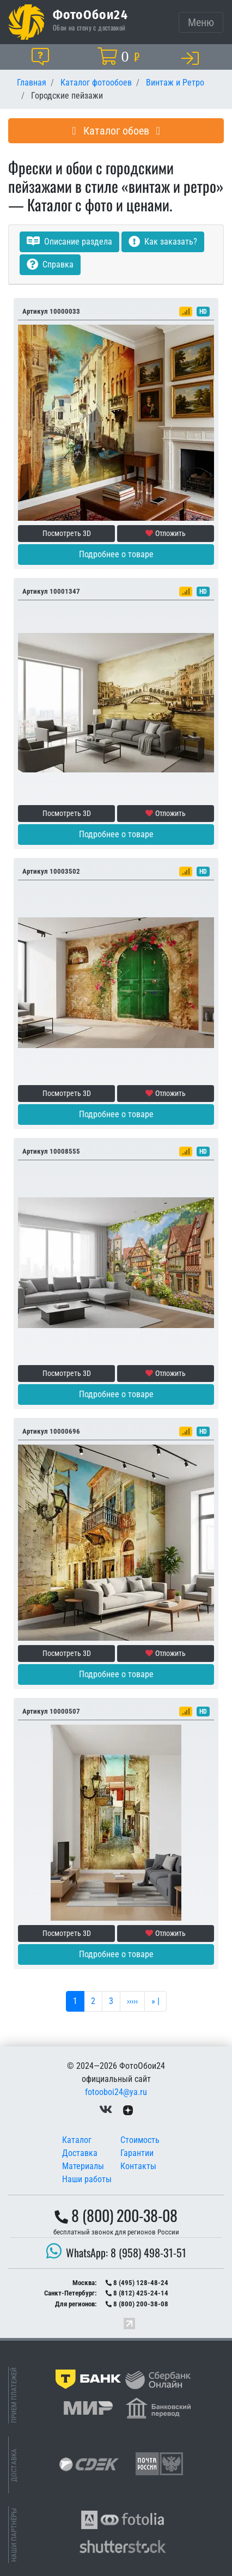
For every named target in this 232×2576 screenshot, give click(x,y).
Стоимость (140, 2140)
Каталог (76, 2140)
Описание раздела (69, 241)
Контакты (138, 2166)
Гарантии (137, 2153)
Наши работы (87, 2179)
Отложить (165, 533)
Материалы (83, 2166)
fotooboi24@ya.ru (116, 2092)
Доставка (79, 2153)
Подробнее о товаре (116, 554)
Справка (50, 264)
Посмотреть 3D (66, 533)
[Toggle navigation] (201, 22)
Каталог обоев (116, 130)
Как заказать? (163, 241)
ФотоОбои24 (90, 14)
